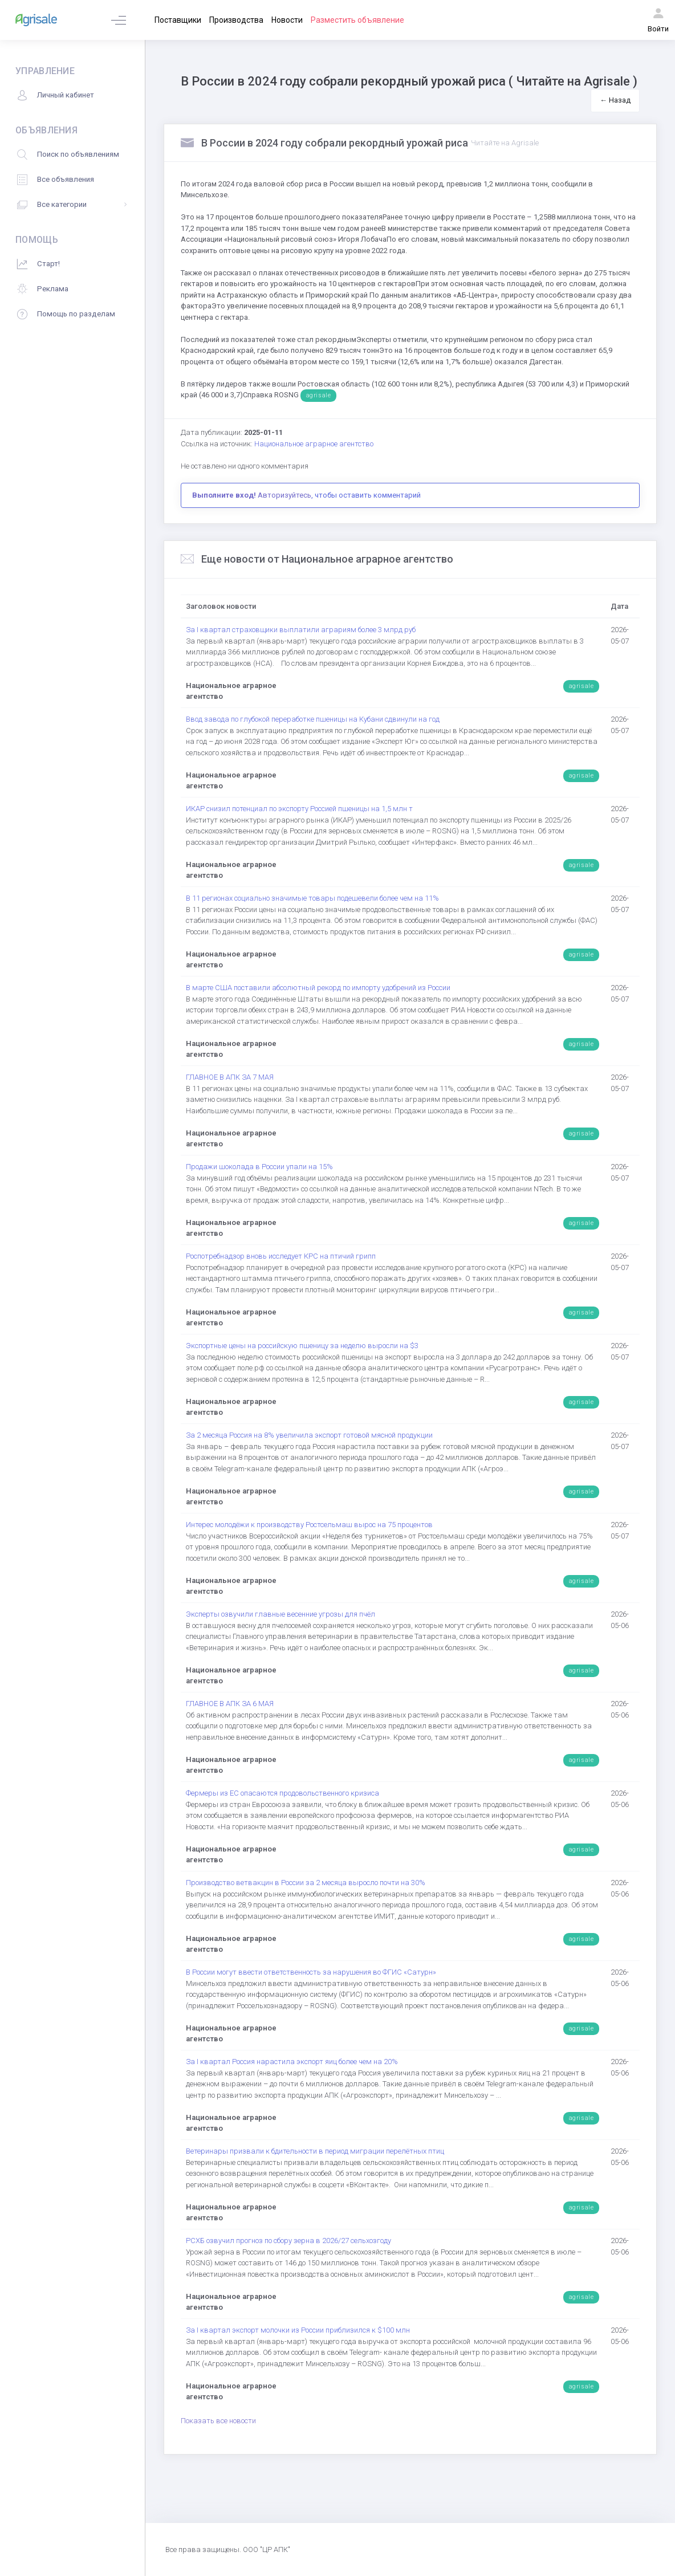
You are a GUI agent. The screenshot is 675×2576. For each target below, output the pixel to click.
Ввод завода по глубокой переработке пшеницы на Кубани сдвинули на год (313, 719)
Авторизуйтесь (284, 495)
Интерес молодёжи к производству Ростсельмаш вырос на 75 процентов (309, 1524)
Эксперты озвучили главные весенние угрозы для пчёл (280, 1614)
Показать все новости (218, 2420)
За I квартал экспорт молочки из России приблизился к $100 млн (298, 2330)
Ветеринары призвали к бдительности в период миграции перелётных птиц (315, 2151)
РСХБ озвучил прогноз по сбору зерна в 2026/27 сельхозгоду (288, 2240)
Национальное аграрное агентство (313, 443)
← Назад (615, 100)
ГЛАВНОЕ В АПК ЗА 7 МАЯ (230, 1077)
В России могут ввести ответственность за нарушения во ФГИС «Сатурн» (311, 1972)
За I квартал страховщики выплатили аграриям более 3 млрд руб (301, 629)
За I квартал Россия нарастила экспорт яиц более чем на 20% (292, 2061)
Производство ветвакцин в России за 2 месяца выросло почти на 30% (305, 1882)
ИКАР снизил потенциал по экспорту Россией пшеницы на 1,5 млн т (299, 808)
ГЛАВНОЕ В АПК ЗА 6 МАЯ (230, 1703)
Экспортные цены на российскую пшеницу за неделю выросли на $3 (302, 1345)
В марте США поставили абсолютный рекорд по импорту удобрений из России (318, 987)
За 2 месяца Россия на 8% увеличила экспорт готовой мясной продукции (309, 1435)
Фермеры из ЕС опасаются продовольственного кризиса (282, 1793)
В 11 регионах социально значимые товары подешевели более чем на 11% (312, 898)
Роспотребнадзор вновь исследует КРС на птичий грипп (281, 1256)
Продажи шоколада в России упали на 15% (259, 1166)
